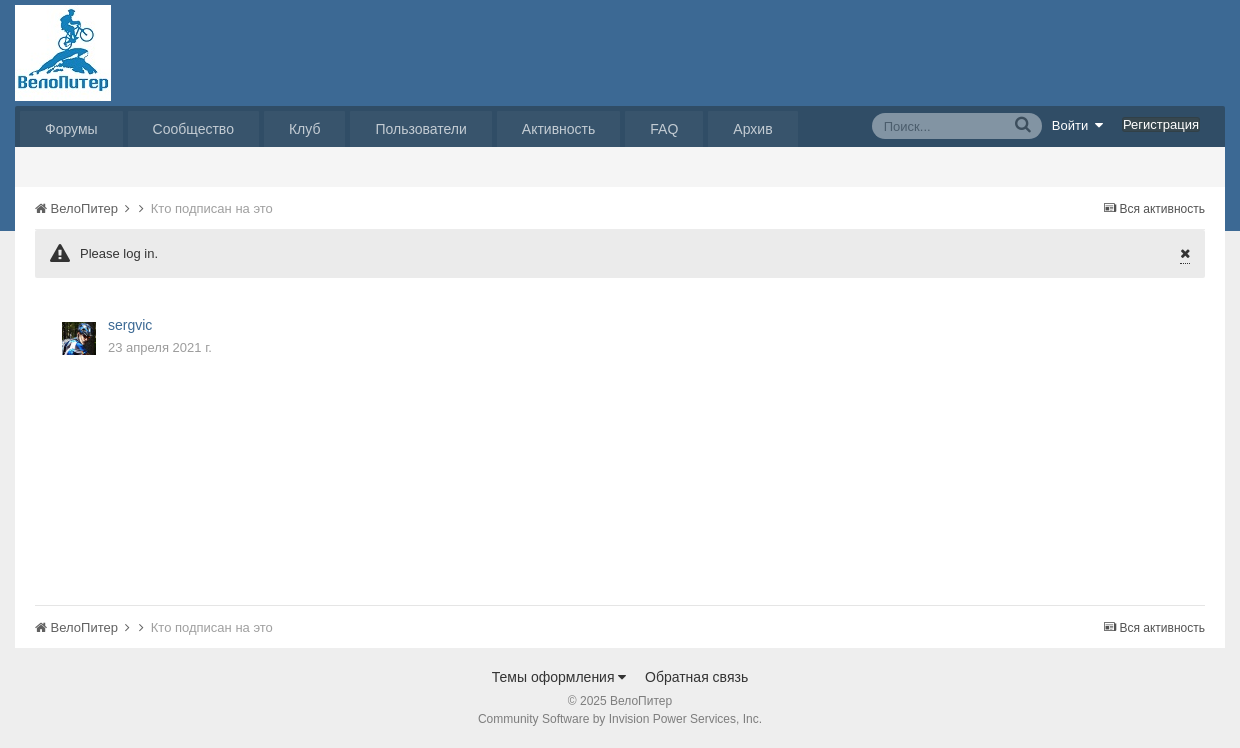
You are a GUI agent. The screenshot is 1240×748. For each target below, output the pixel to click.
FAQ (664, 129)
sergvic (130, 325)
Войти (1078, 125)
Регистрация (1161, 124)
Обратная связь (696, 677)
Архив (752, 129)
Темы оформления (559, 677)
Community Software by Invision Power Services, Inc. (620, 719)
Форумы (71, 129)
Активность (559, 129)
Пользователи (420, 129)
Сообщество (193, 129)
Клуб (305, 129)
